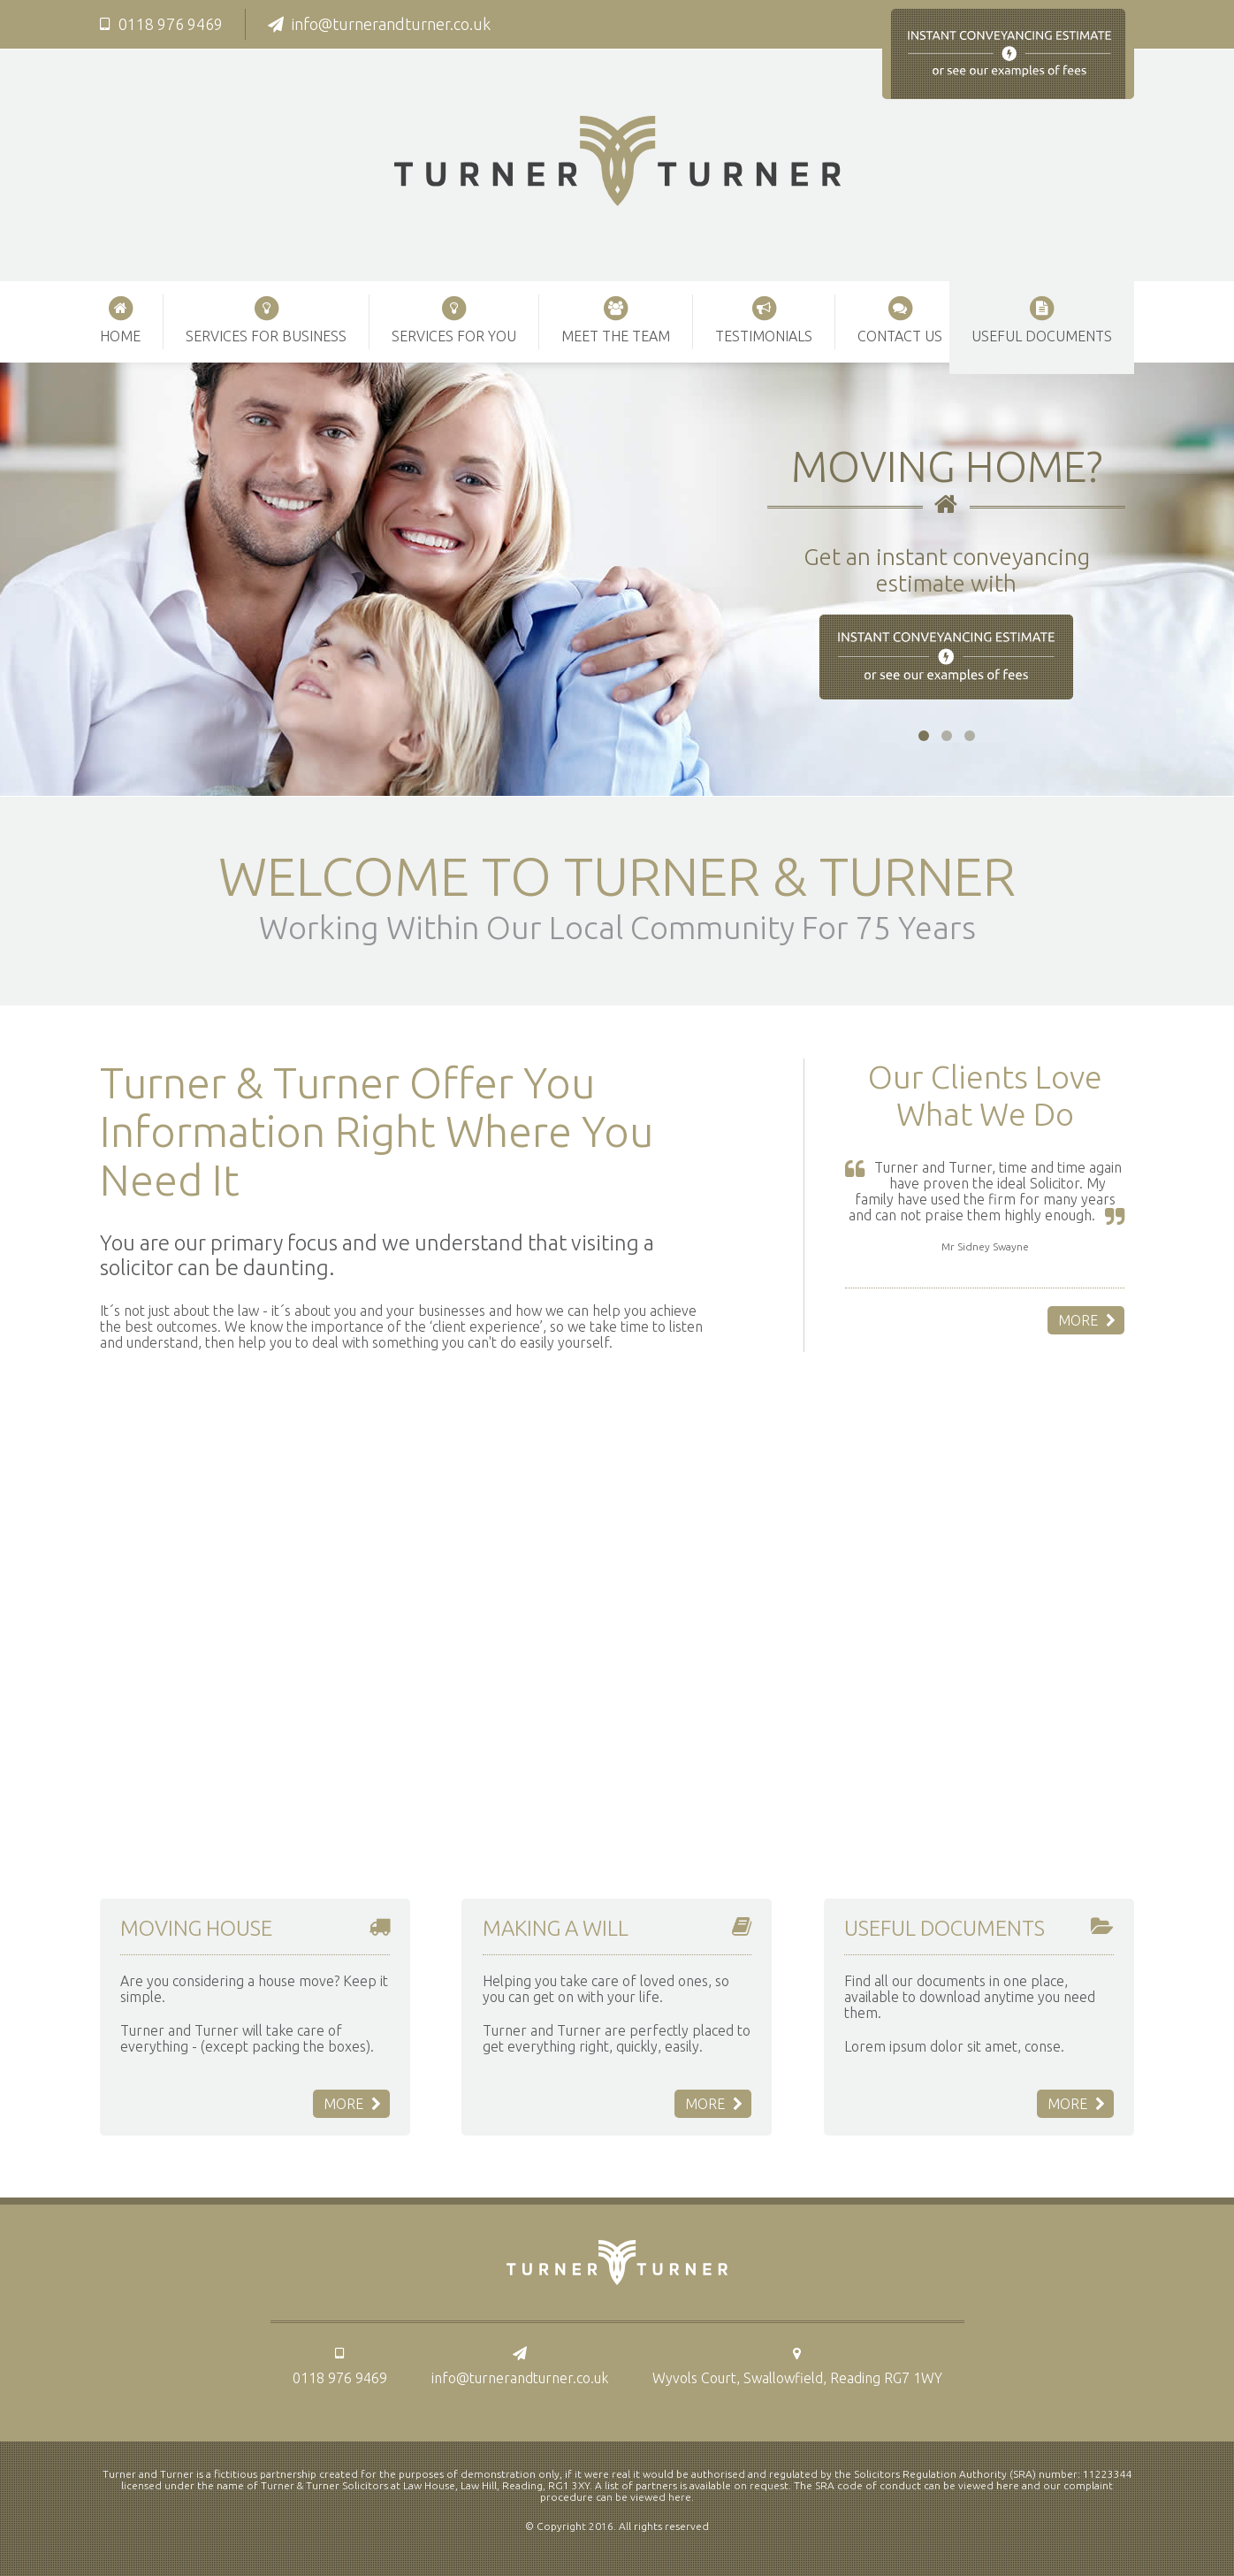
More (1087, 1320)
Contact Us (899, 319)
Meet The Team (615, 319)
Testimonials (763, 319)
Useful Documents (1041, 319)
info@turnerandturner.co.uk (379, 24)
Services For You (454, 319)
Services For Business (266, 319)
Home (120, 319)
